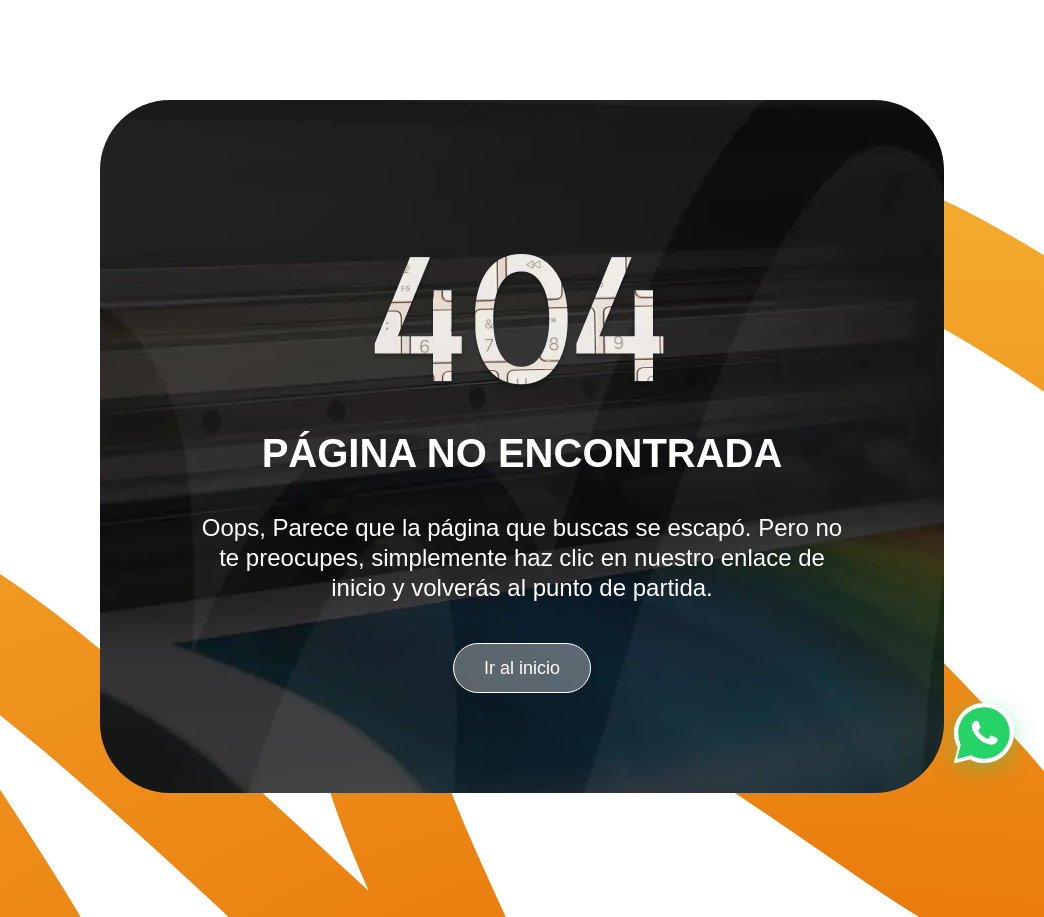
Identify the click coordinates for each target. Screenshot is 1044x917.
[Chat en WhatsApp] (984, 733)
